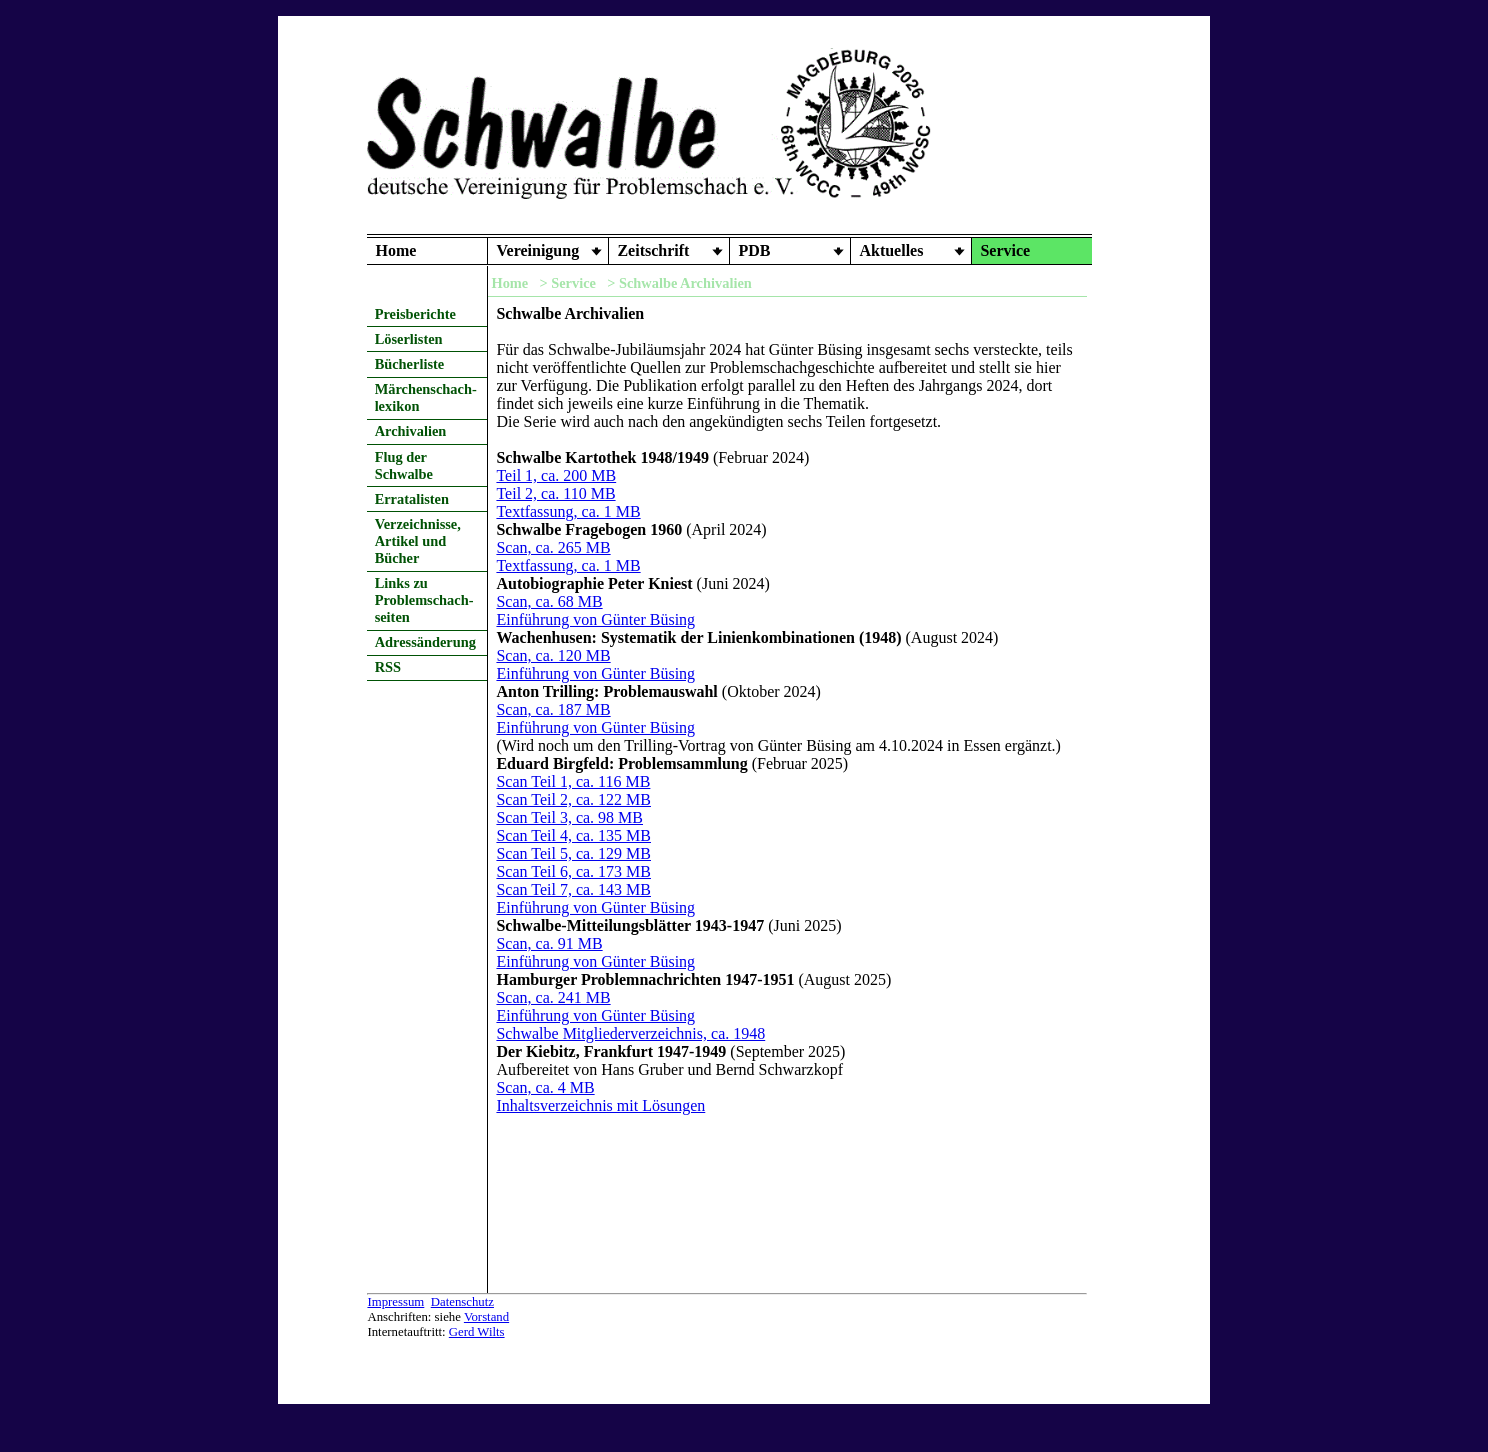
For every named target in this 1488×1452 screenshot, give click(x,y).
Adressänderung (425, 642)
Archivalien (411, 431)
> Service (567, 283)
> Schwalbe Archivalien (679, 283)
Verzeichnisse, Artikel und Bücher (418, 541)
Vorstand (486, 1317)
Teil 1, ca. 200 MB (556, 475)
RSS (388, 667)
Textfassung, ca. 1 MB (568, 511)
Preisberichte (415, 314)
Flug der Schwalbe (404, 465)
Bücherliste (410, 364)
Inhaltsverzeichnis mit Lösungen (600, 1105)
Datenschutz (462, 1302)
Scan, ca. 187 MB (553, 709)
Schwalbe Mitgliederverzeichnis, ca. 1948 (630, 1033)
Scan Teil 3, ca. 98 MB (569, 817)
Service (1005, 250)
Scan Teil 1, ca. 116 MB (573, 781)
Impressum (395, 1302)
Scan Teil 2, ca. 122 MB (573, 799)
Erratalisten (412, 499)
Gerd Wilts (477, 1332)
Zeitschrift (653, 250)
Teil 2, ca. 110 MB (555, 493)
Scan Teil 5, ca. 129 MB (573, 853)
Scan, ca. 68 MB (549, 601)
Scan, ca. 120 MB (553, 655)
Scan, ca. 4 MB (545, 1087)
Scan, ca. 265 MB (553, 547)
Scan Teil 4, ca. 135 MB (573, 835)
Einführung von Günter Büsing (595, 619)
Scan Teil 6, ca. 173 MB (573, 871)
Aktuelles (891, 250)
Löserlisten (409, 339)
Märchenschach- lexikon (426, 397)
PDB (754, 250)
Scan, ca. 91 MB (549, 943)
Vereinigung (537, 250)
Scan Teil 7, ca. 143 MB (573, 889)
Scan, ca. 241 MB (553, 997)
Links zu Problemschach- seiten (424, 600)
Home (395, 250)
